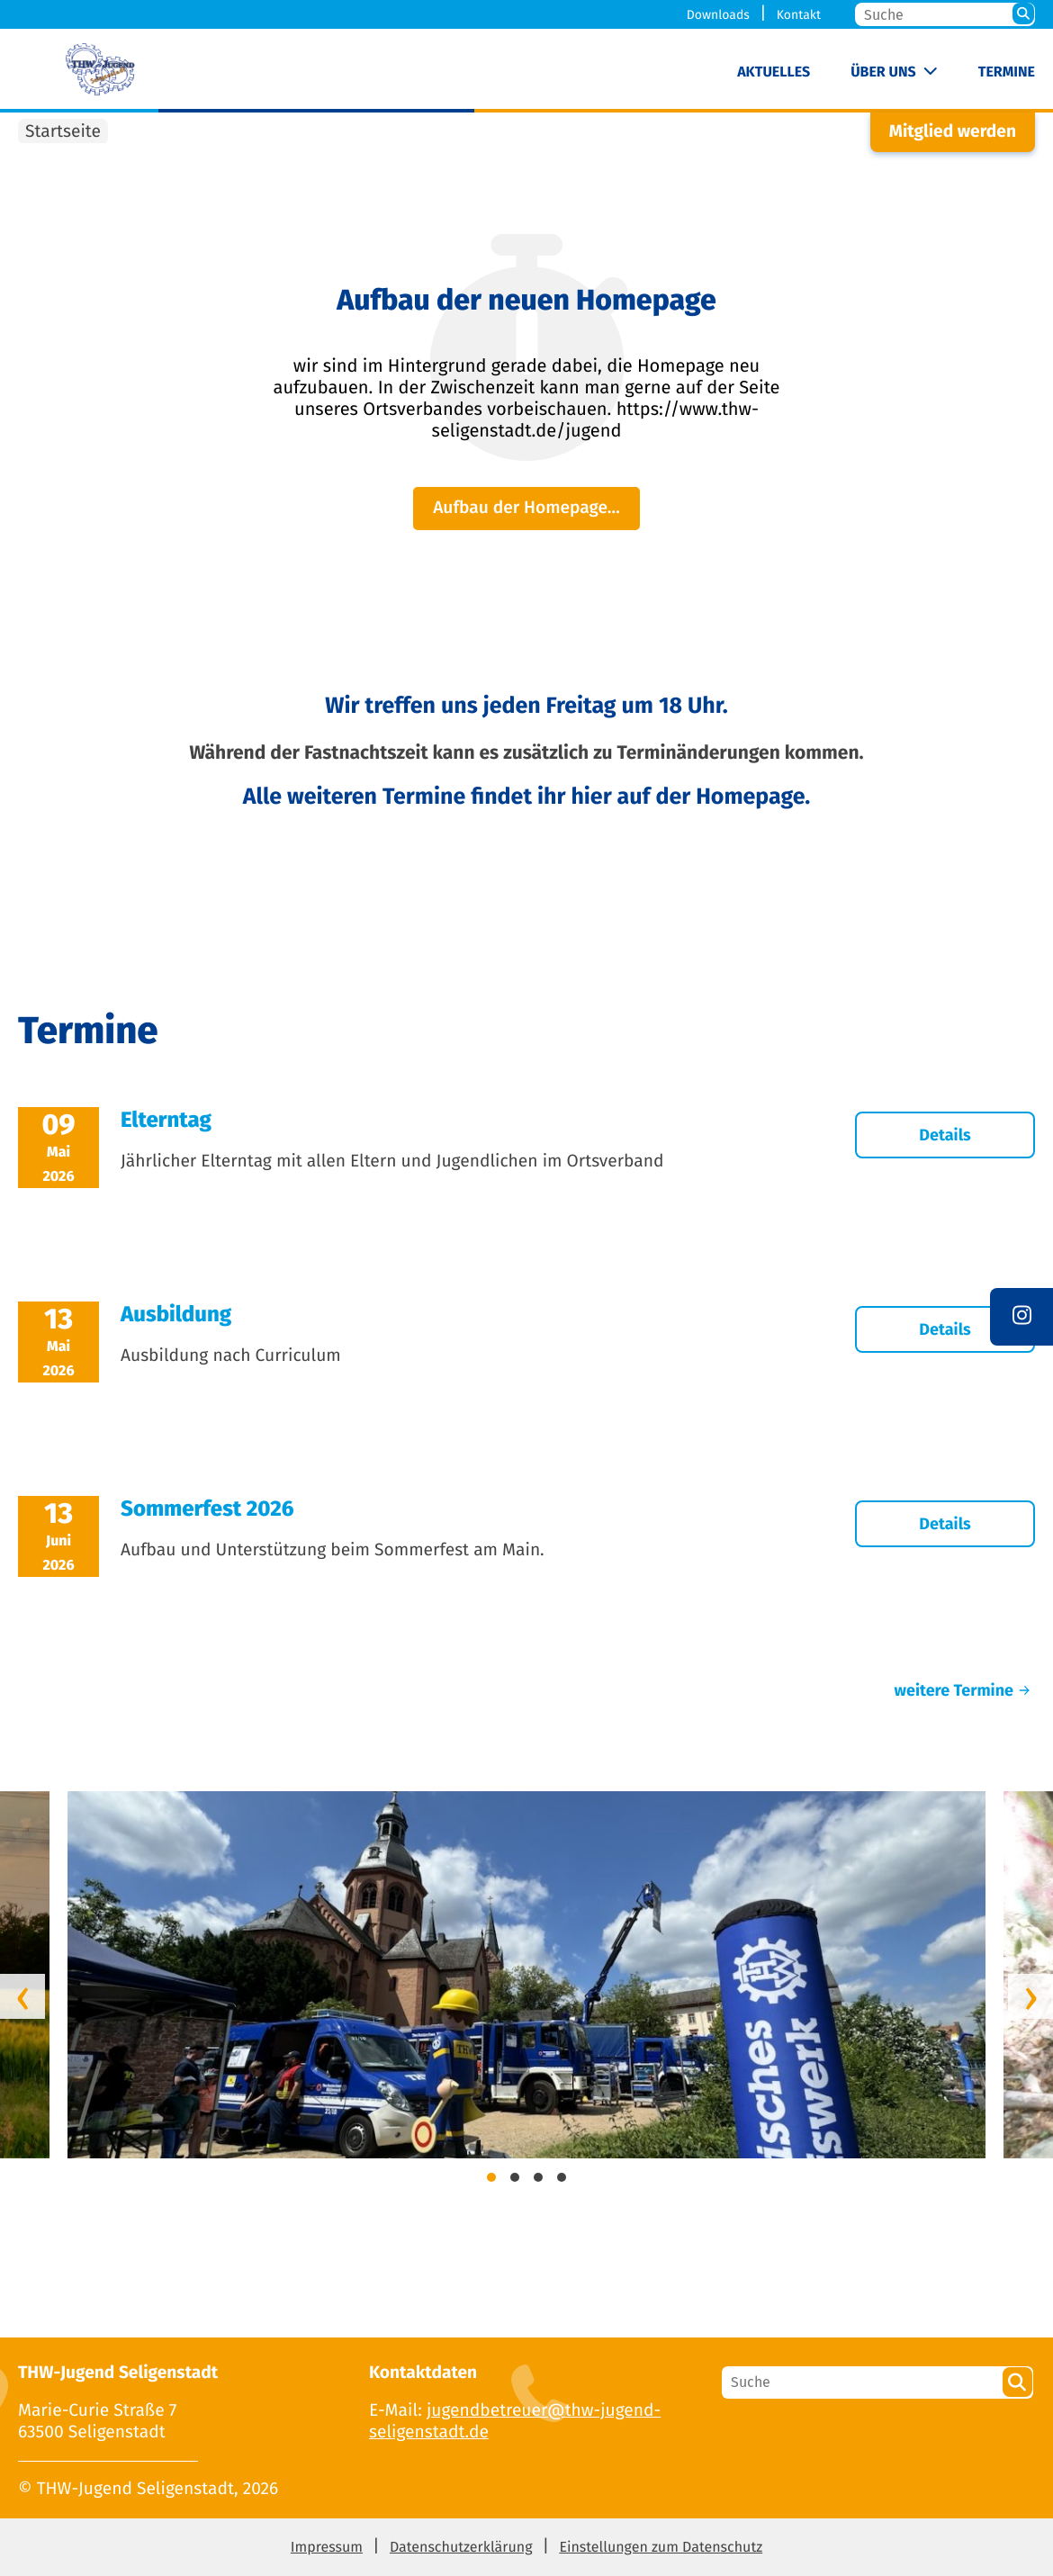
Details (944, 1135)
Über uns (883, 72)
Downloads (718, 15)
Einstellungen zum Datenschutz (660, 2547)
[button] (491, 2180)
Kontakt (799, 15)
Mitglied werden (952, 132)
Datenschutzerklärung (461, 2547)
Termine (1006, 72)
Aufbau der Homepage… (526, 508)
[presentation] (22, 1996)
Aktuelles (773, 72)
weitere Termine (965, 1690)
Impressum (327, 2547)
